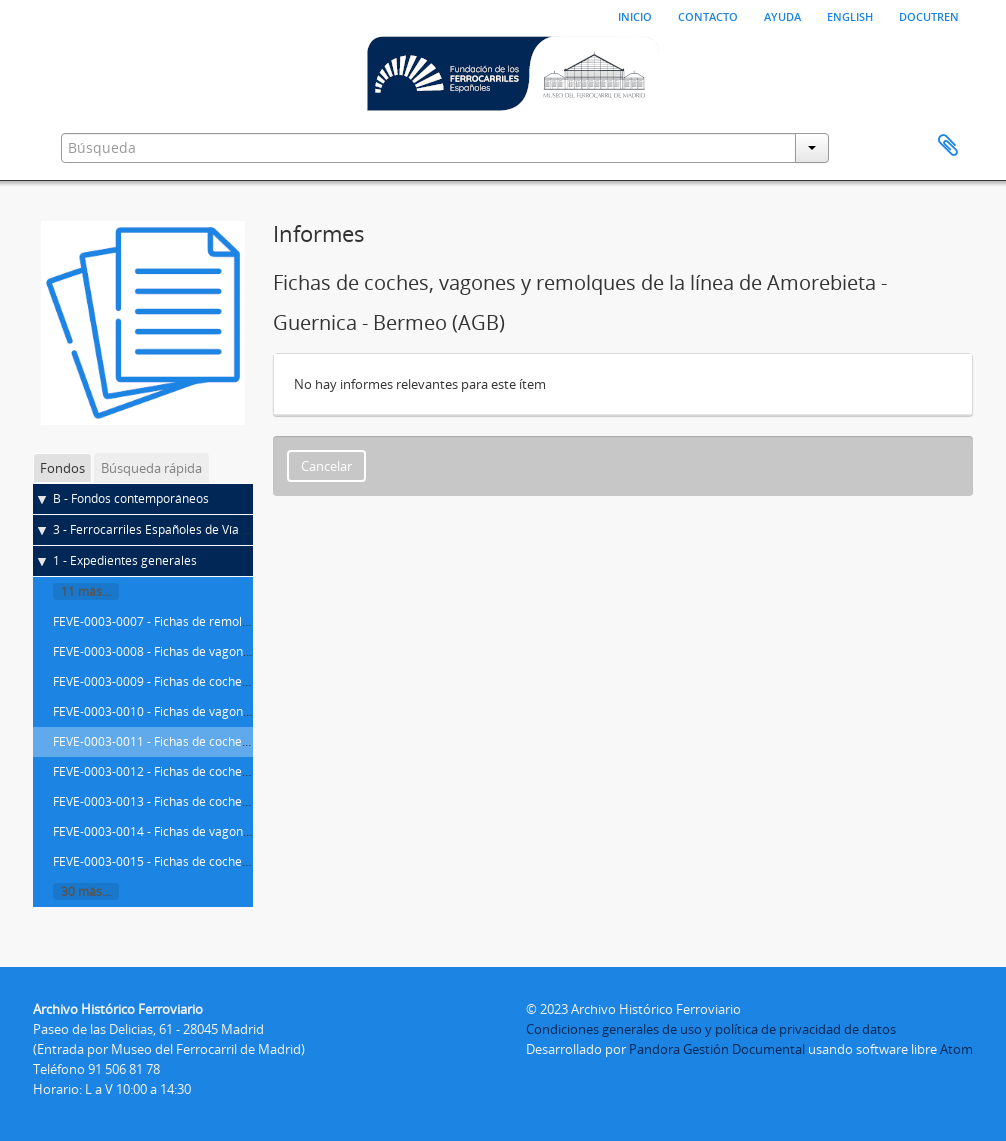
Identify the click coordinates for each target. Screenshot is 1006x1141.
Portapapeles (948, 146)
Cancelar (326, 466)
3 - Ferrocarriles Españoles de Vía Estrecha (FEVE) (191, 529)
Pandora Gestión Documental (717, 1049)
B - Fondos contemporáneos (131, 498)
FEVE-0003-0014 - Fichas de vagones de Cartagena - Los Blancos (232, 831)
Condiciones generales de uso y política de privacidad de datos (711, 1029)
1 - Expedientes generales (125, 560)
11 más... (86, 591)
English (850, 15)
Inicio (635, 15)
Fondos (62, 468)
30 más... (86, 891)
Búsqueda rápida (151, 468)
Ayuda (782, 15)
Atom (956, 1049)
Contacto (708, 15)
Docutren (929, 15)
